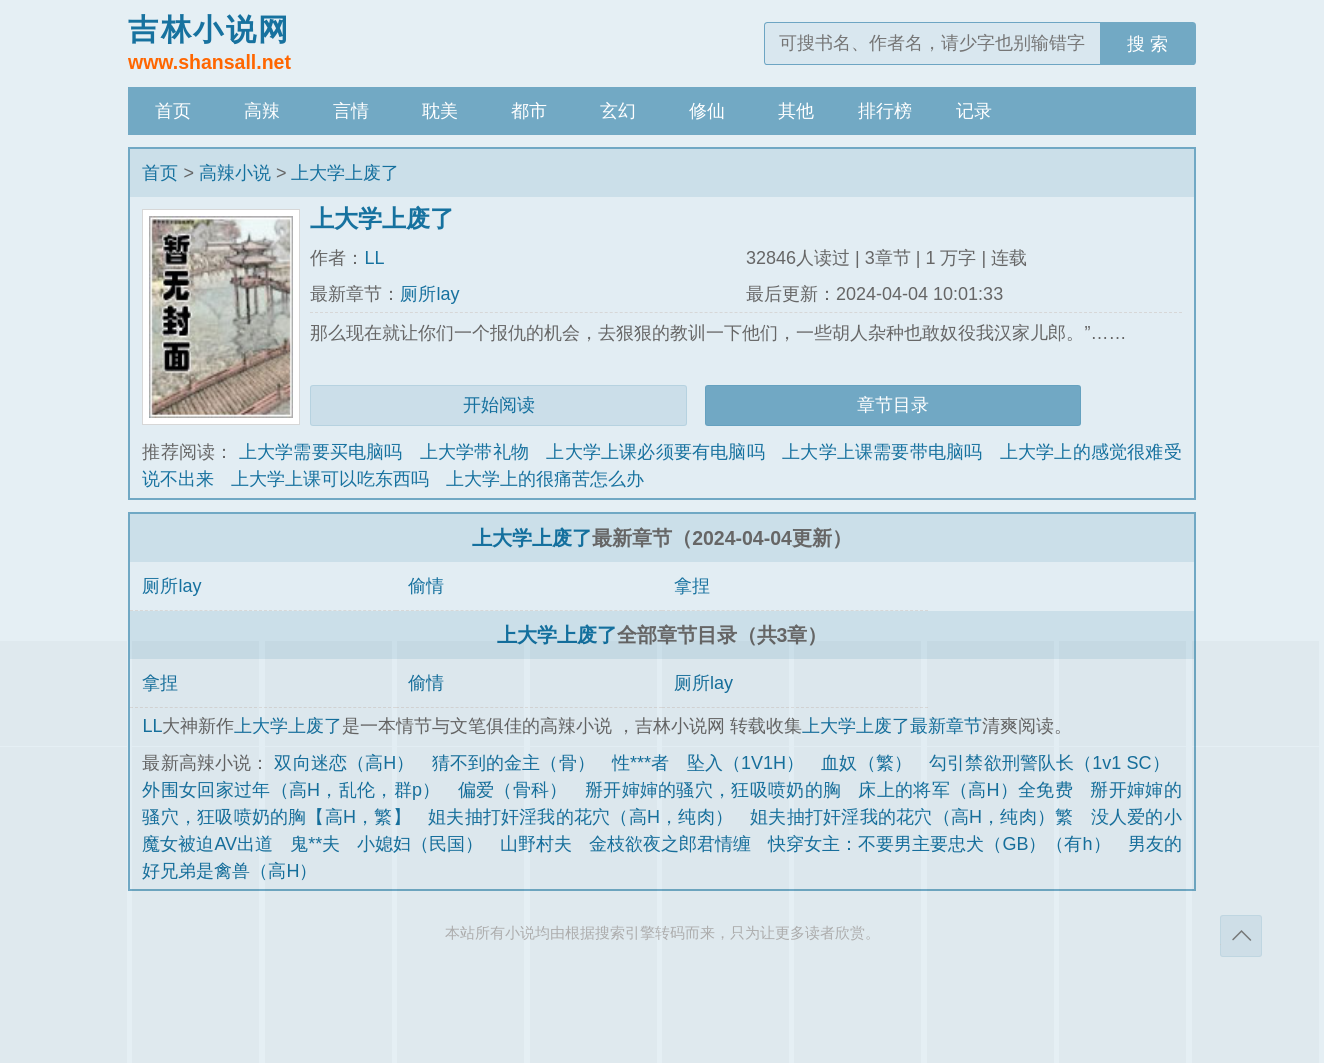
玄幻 (618, 111)
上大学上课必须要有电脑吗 (655, 452)
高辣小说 (235, 173)
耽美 (440, 111)
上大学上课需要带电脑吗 (882, 452)
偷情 (426, 586)
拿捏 (692, 586)
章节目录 (893, 405)
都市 (529, 111)
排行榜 (885, 111)
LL (374, 258)
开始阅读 (499, 405)
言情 (351, 111)
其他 (796, 111)
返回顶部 (1241, 936)
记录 (974, 111)
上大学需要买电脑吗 (321, 452)
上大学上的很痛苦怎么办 (545, 479)
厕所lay (429, 294)
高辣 (262, 111)
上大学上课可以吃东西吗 (330, 479)
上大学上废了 (345, 173)
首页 (173, 111)
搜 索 (1147, 44)
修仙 (707, 111)
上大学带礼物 (474, 452)
